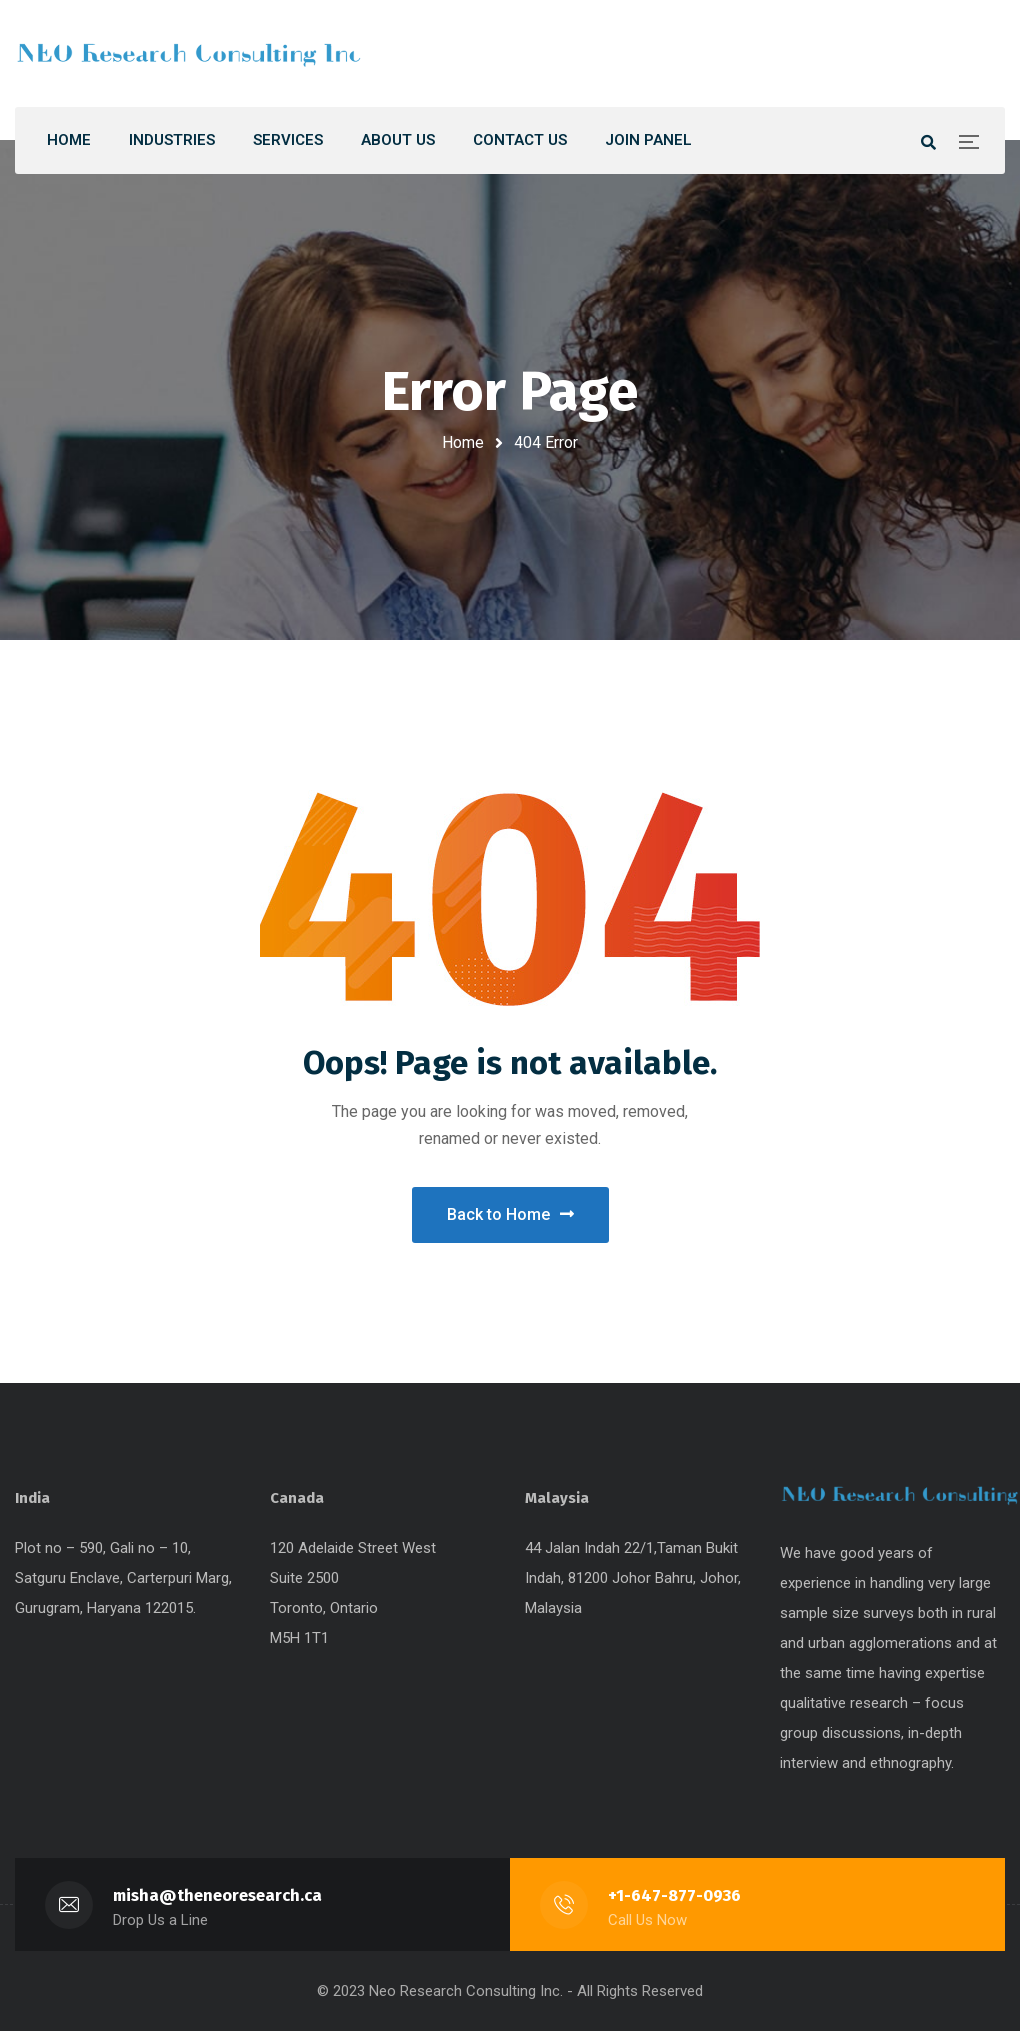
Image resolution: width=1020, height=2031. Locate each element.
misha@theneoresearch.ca (217, 1895)
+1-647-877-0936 (674, 1895)
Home (463, 442)
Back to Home (510, 1214)
